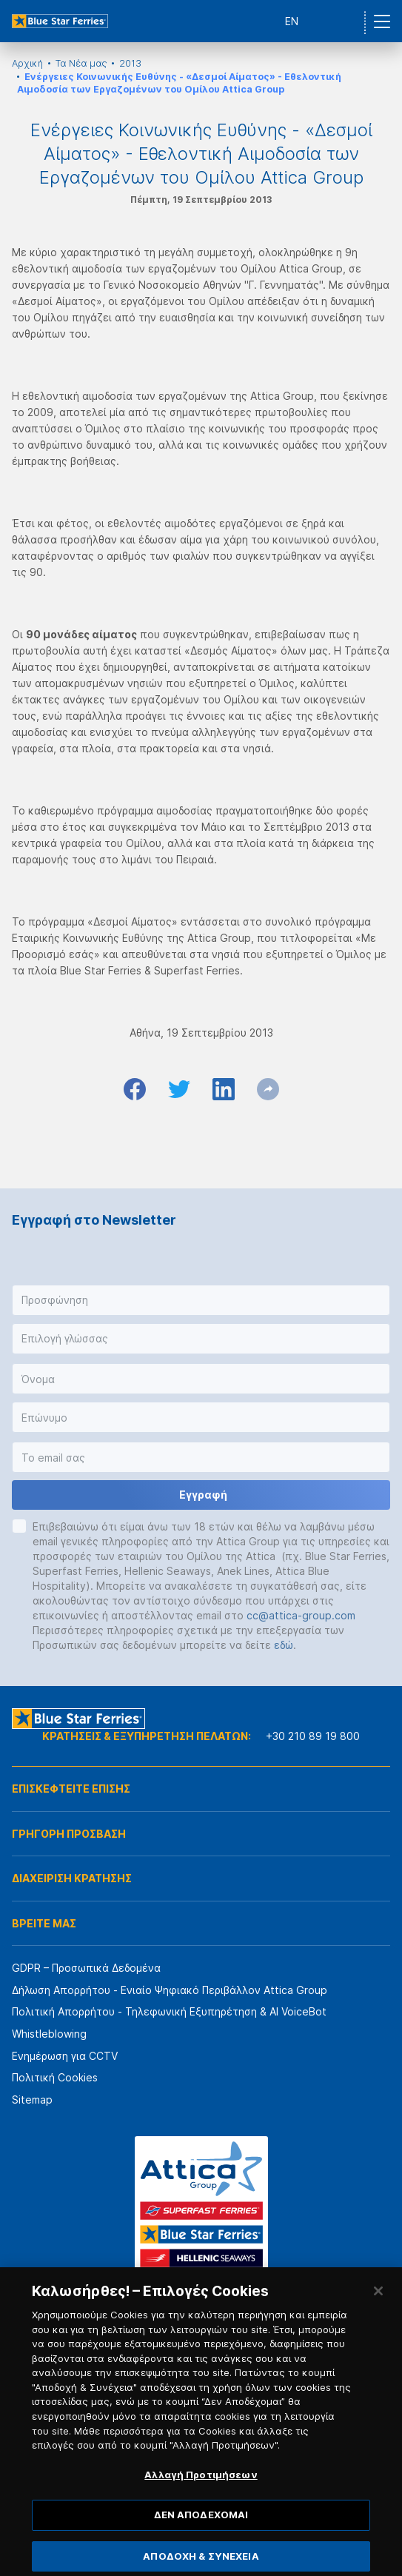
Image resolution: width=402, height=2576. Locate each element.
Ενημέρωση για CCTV (65, 2056)
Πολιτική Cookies (55, 2077)
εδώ (283, 1645)
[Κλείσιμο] (378, 2311)
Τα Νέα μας (81, 63)
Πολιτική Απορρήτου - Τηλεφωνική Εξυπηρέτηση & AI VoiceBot (169, 2011)
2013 (130, 63)
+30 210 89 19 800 (313, 1736)
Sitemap (32, 2099)
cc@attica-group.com (301, 1615)
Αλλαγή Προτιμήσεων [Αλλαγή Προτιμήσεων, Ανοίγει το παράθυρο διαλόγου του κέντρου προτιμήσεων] (200, 2494)
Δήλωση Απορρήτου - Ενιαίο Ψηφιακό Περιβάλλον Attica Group (169, 1990)
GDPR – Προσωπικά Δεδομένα (86, 1967)
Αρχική (27, 63)
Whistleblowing (49, 2033)
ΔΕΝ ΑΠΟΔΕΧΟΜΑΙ (201, 2534)
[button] (201, 1300)
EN (291, 21)
